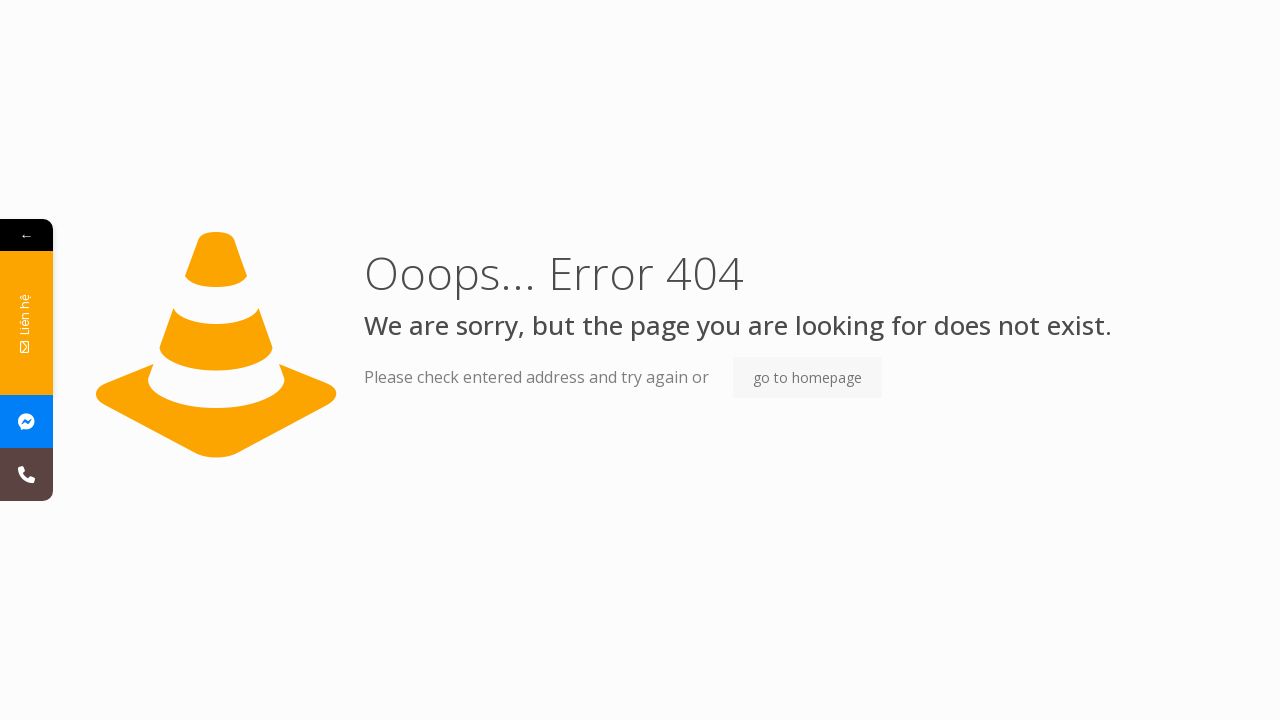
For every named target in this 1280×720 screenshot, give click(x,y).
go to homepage (807, 377)
